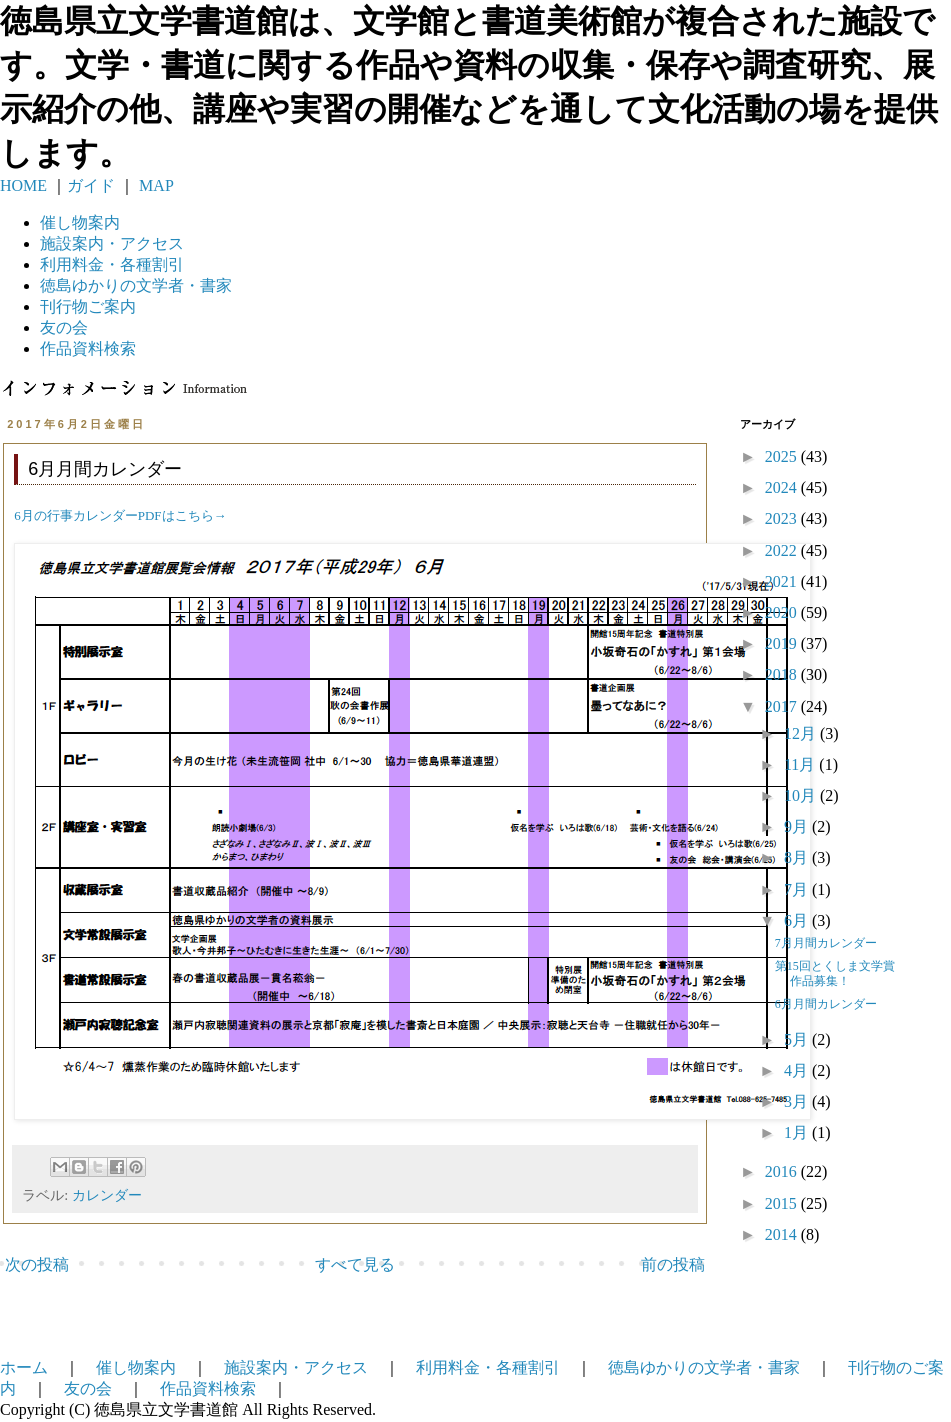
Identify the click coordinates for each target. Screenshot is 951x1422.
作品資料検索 (88, 348)
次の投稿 (37, 1264)
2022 (783, 550)
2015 (783, 1203)
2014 (783, 1234)
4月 (798, 1070)
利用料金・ (112, 264)
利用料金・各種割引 (488, 1367)
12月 (802, 733)
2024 (783, 487)
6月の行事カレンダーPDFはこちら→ (120, 515)
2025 (783, 456)
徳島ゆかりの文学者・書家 (704, 1367)
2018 (783, 674)
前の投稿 (673, 1264)
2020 (783, 612)
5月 (798, 1039)
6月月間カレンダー (826, 1004)
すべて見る (355, 1264)
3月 (798, 1101)
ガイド (91, 185)
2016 (783, 1171)
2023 (783, 518)
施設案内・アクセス (296, 1367)
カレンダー (107, 1195)
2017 (783, 706)
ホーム (24, 1367)
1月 (798, 1132)
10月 (802, 795)
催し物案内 (80, 222)
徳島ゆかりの (136, 285)
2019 (783, 643)
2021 (783, 581)
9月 (798, 826)
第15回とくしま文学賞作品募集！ (835, 973)
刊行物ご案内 (88, 306)
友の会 (64, 327)
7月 (798, 889)
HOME (23, 185)
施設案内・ (112, 243)
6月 (798, 920)
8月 (798, 857)
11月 (801, 764)
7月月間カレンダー (826, 943)
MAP (154, 185)
